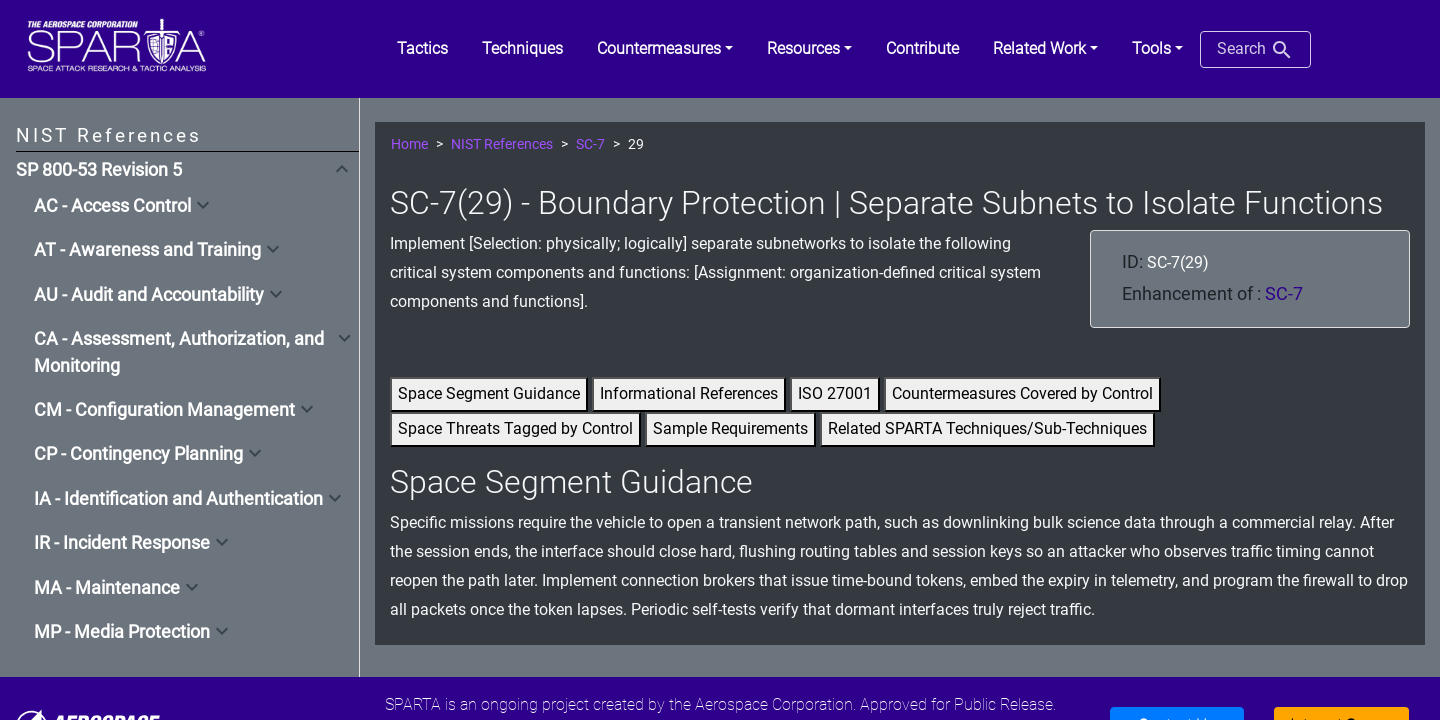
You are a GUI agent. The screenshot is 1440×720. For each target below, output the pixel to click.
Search (1255, 50)
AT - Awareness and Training (147, 250)
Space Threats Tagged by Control (515, 428)
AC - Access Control (112, 206)
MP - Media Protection (122, 632)
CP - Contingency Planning (138, 454)
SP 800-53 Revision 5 (99, 170)
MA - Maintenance (107, 588)
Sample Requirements (730, 428)
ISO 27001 (835, 393)
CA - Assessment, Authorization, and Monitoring (179, 352)
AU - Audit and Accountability (149, 295)
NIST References (502, 144)
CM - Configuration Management (164, 410)
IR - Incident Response (122, 543)
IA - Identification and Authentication (178, 499)
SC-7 (590, 144)
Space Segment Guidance (489, 393)
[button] (665, 49)
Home (409, 144)
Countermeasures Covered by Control (1022, 393)
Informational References (689, 393)
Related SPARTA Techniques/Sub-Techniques (987, 428)
